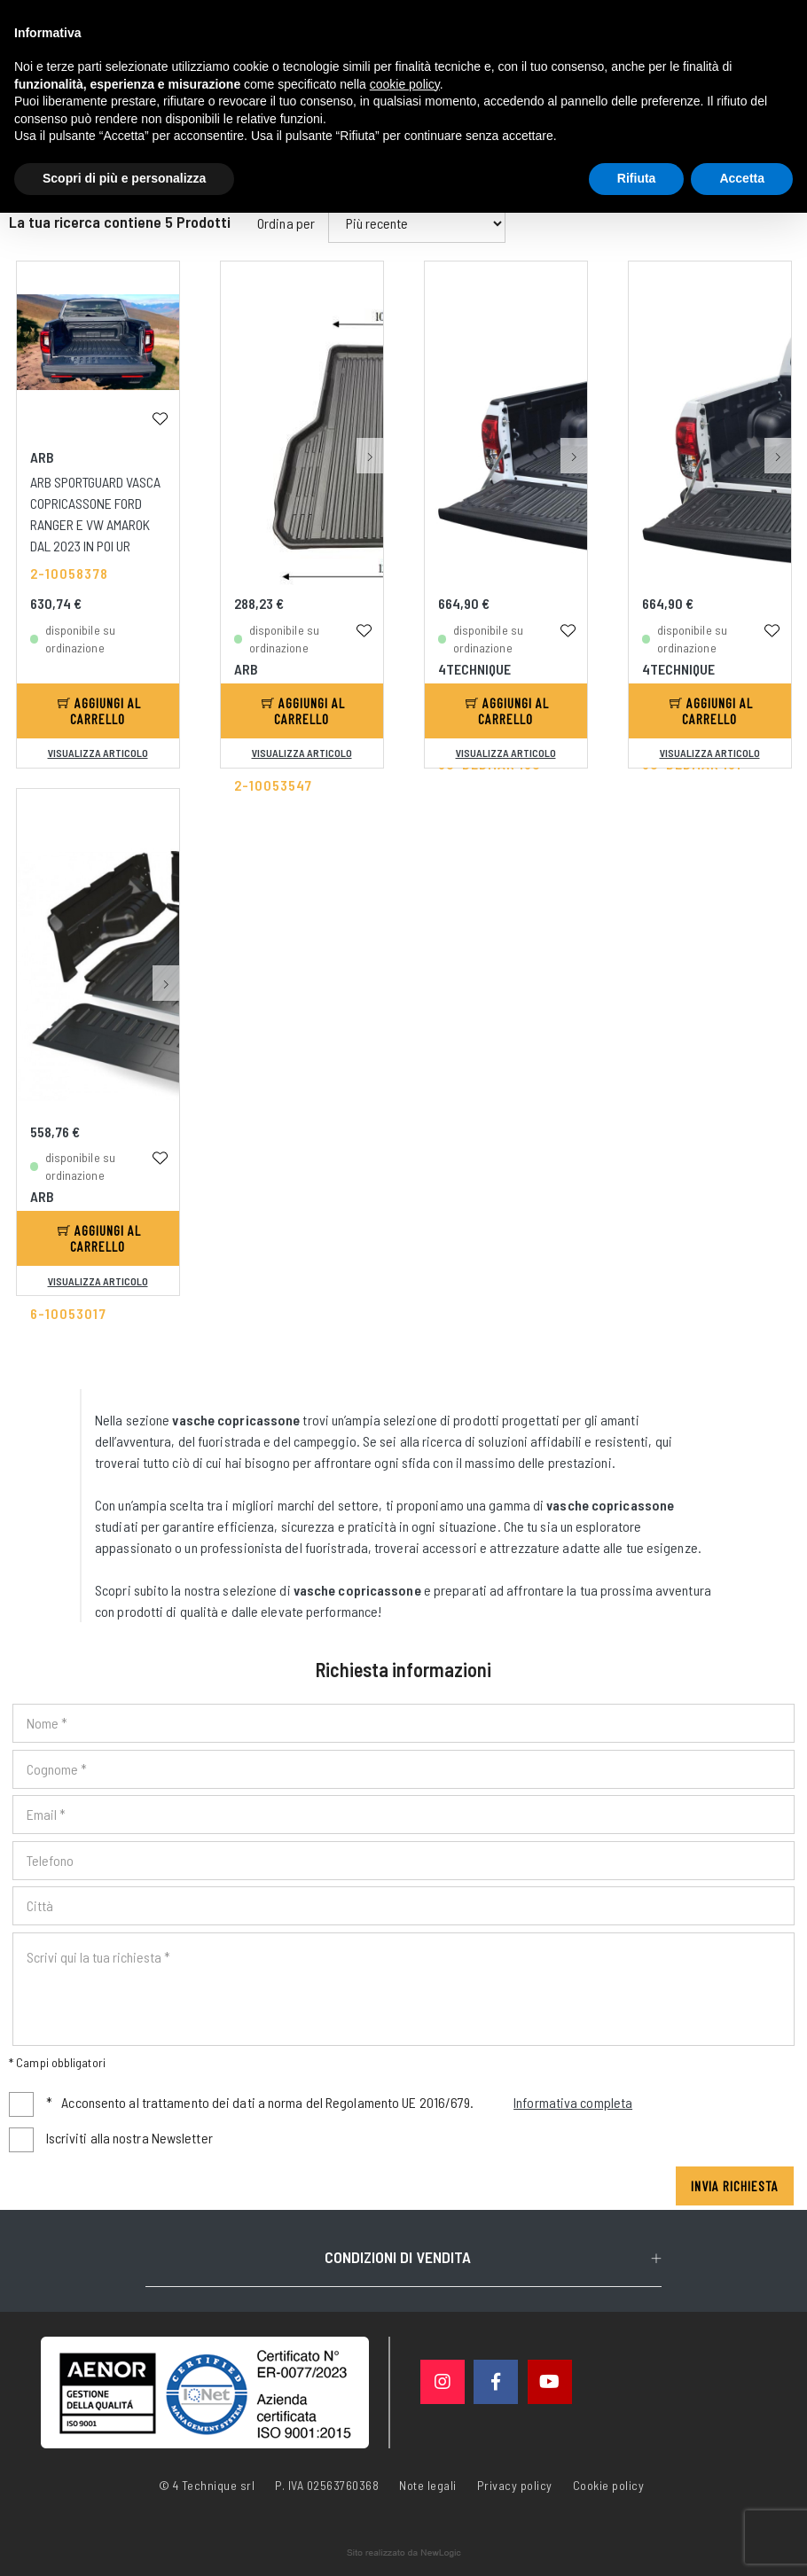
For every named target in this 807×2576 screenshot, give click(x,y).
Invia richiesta (735, 2185)
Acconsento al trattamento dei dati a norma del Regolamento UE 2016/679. (339, 2103)
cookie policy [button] (405, 84)
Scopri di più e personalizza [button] (124, 178)
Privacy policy (514, 2484)
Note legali (428, 2485)
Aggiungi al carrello (99, 710)
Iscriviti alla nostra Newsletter (129, 2137)
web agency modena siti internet (404, 2553)
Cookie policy (609, 2484)
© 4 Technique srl (207, 2485)
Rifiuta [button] (636, 178)
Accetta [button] (741, 178)
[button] (369, 349)
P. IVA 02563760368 (327, 2485)
